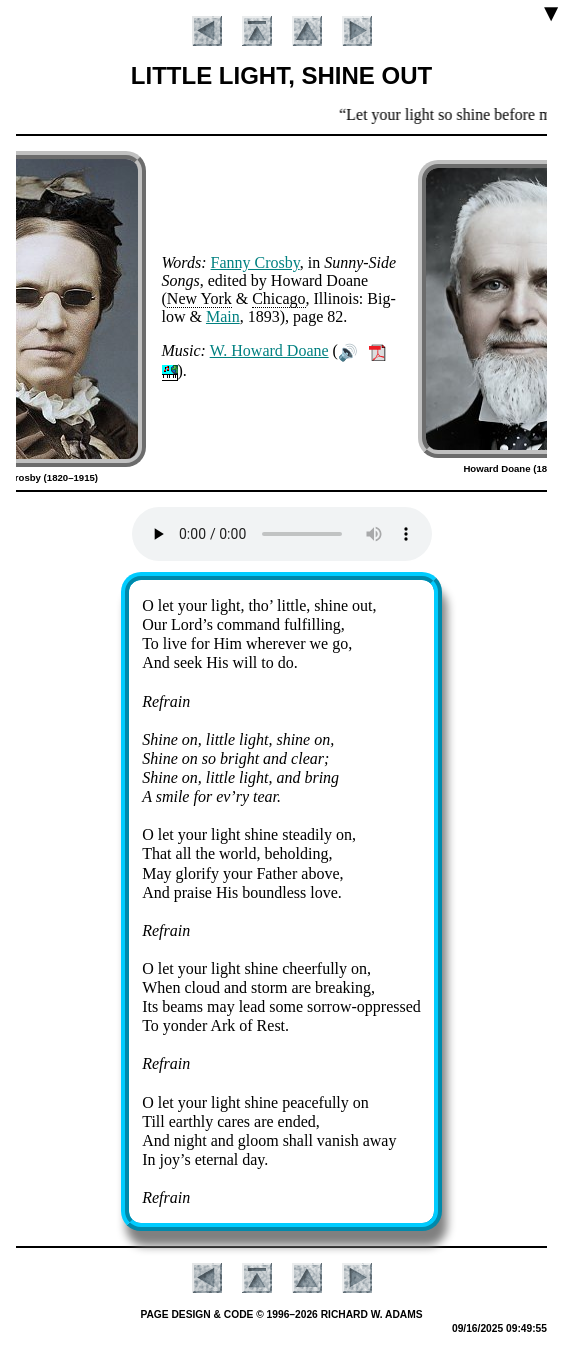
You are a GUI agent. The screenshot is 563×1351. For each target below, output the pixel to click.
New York (199, 298)
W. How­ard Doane (269, 350)
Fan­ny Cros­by (255, 262)
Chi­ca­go (278, 298)
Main (223, 316)
